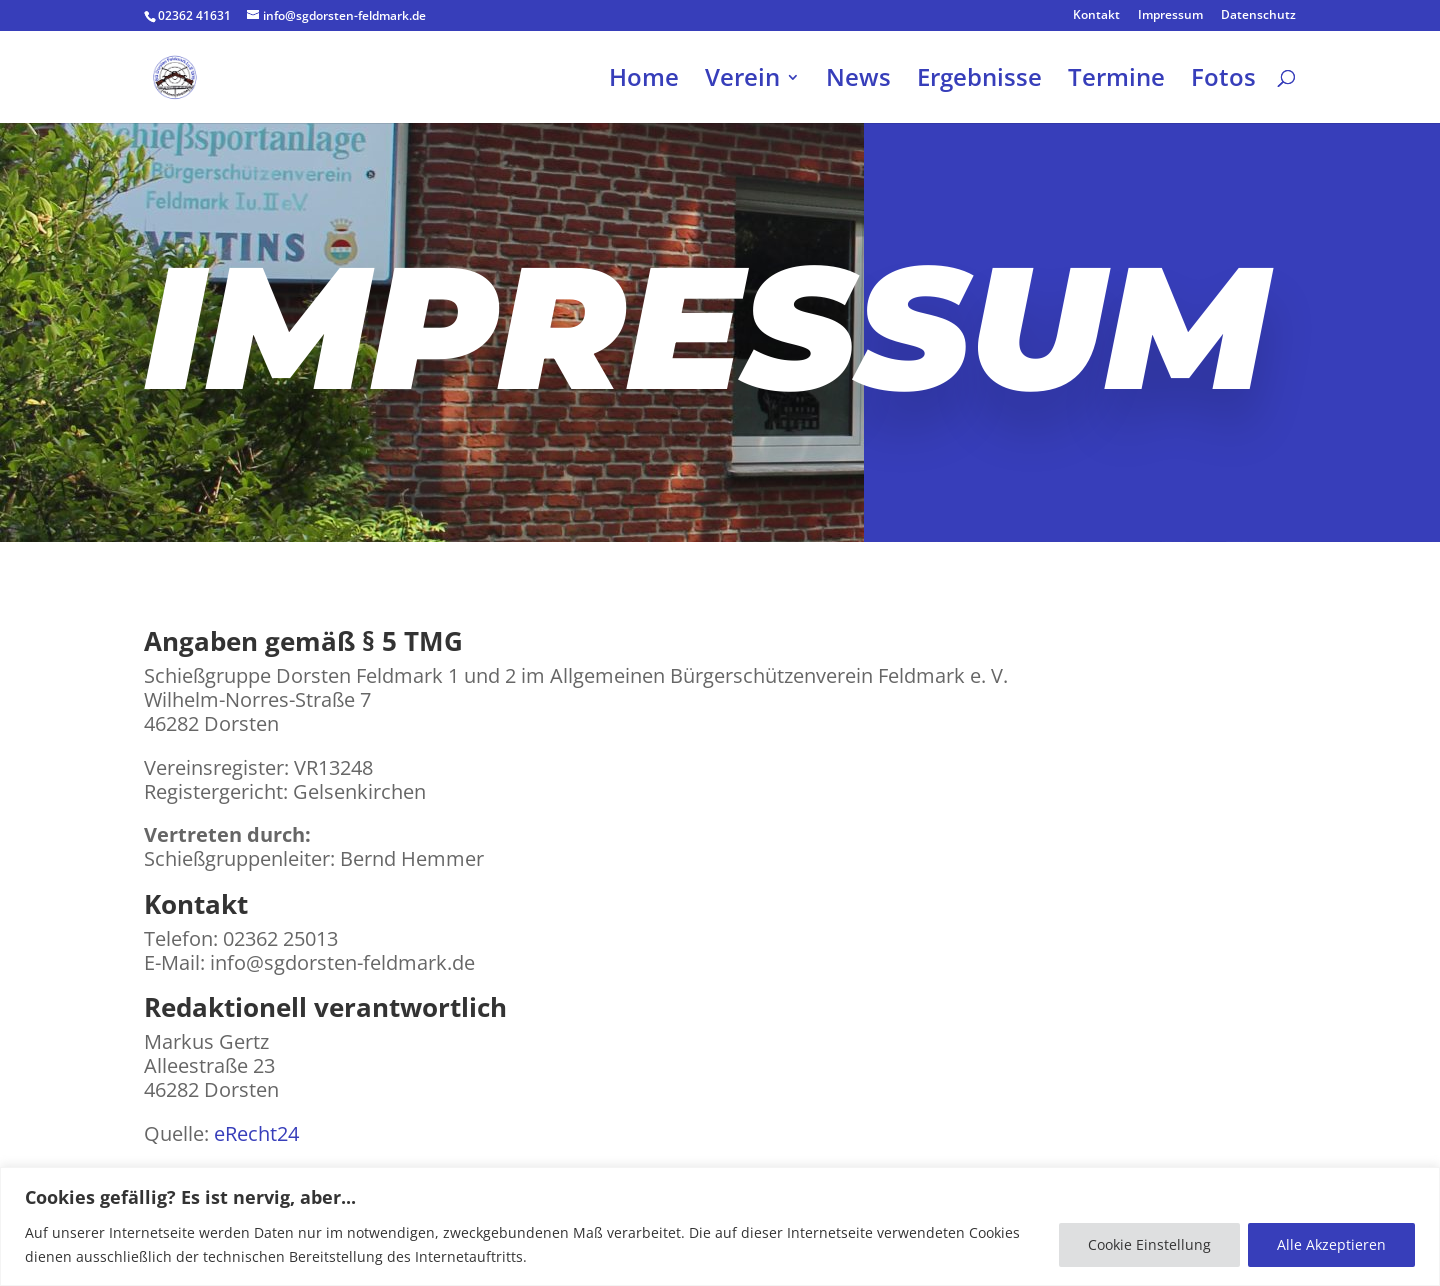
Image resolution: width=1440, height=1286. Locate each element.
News (858, 81)
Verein (742, 81)
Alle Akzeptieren (1331, 1244)
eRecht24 (256, 1133)
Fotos (1223, 81)
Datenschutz (1258, 16)
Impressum (1170, 16)
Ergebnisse (979, 81)
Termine (1116, 81)
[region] (720, 1226)
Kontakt (1096, 16)
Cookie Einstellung (1149, 1244)
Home (644, 81)
